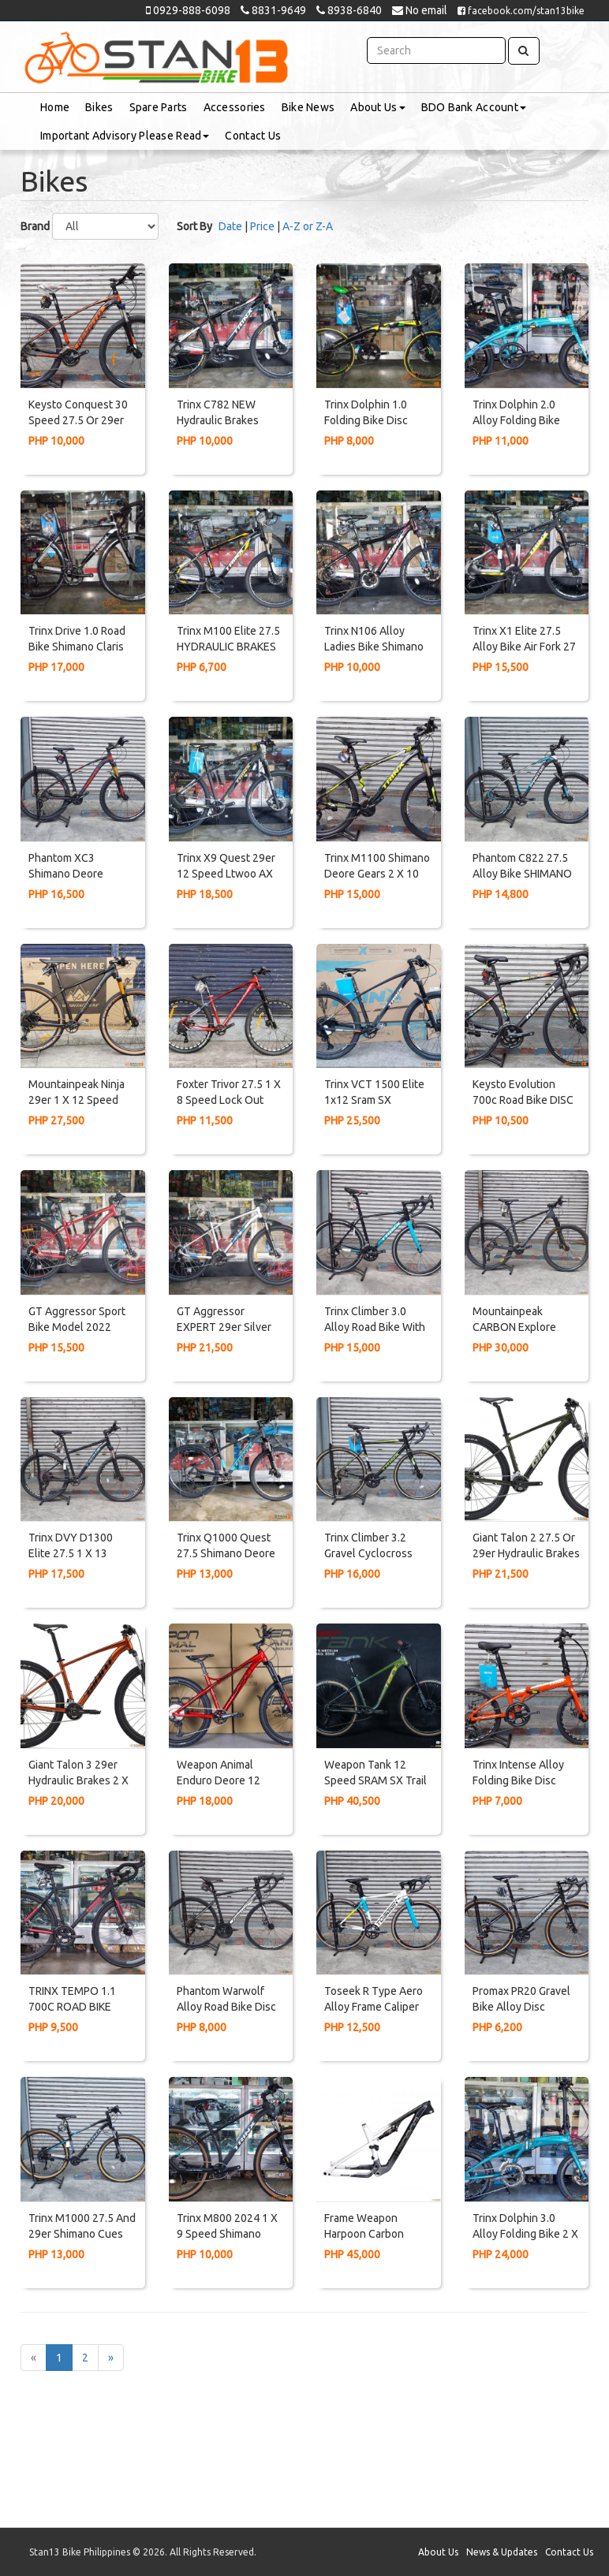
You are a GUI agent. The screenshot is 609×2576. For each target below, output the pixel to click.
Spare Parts (158, 107)
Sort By (194, 226)
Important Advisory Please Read (124, 135)
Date (230, 226)
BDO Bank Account (473, 107)
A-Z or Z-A (307, 226)
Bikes (99, 107)
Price (262, 226)
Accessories (235, 107)
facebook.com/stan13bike (521, 11)
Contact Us (253, 135)
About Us (377, 107)
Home (54, 107)
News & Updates (501, 2552)
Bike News (308, 107)
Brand (35, 226)
